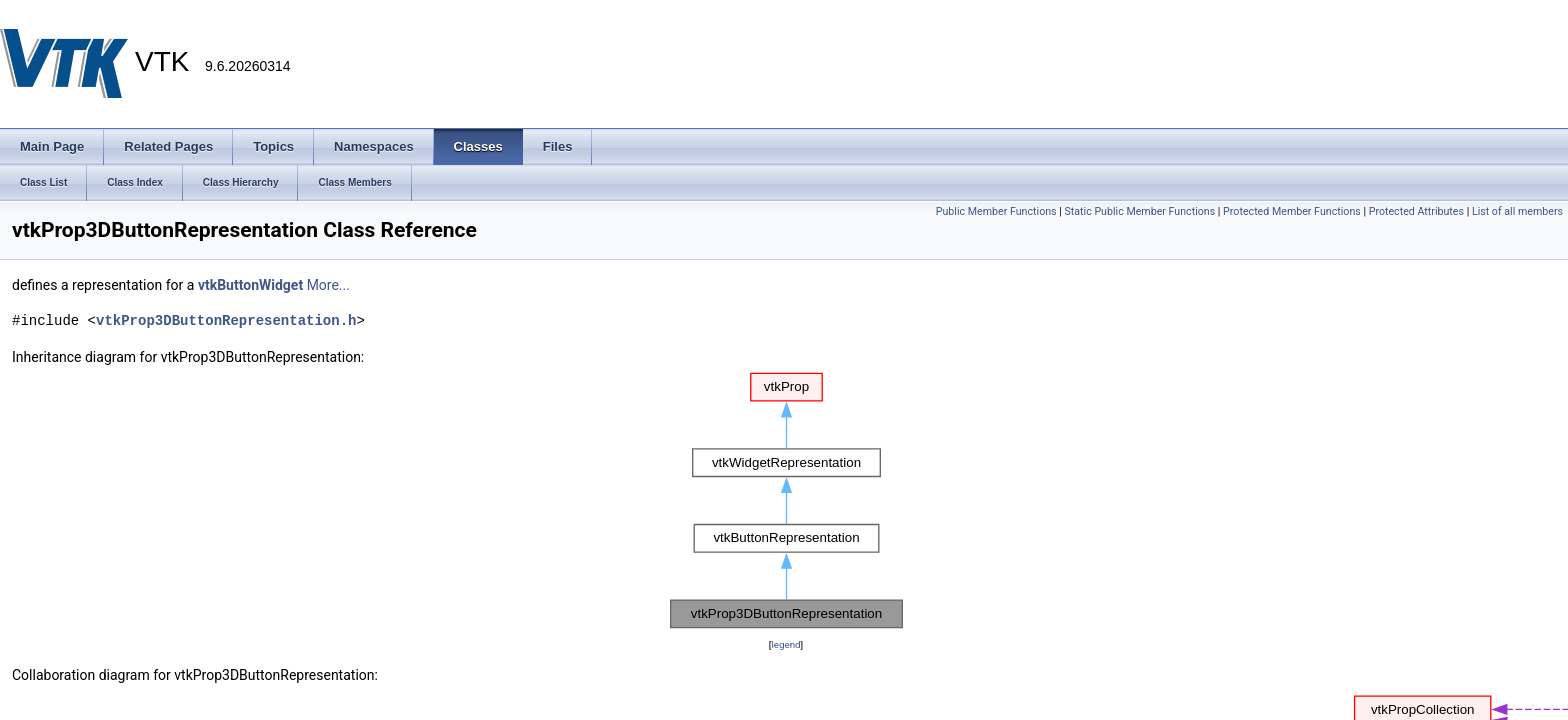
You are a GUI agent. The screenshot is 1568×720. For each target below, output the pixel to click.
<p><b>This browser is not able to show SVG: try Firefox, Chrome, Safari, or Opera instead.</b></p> (786, 501)
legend (785, 644)
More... (328, 285)
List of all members (1517, 211)
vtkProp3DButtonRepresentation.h (226, 320)
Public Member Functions (996, 211)
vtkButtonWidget (250, 285)
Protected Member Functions (1292, 211)
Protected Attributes (1416, 211)
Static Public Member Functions (1139, 211)
